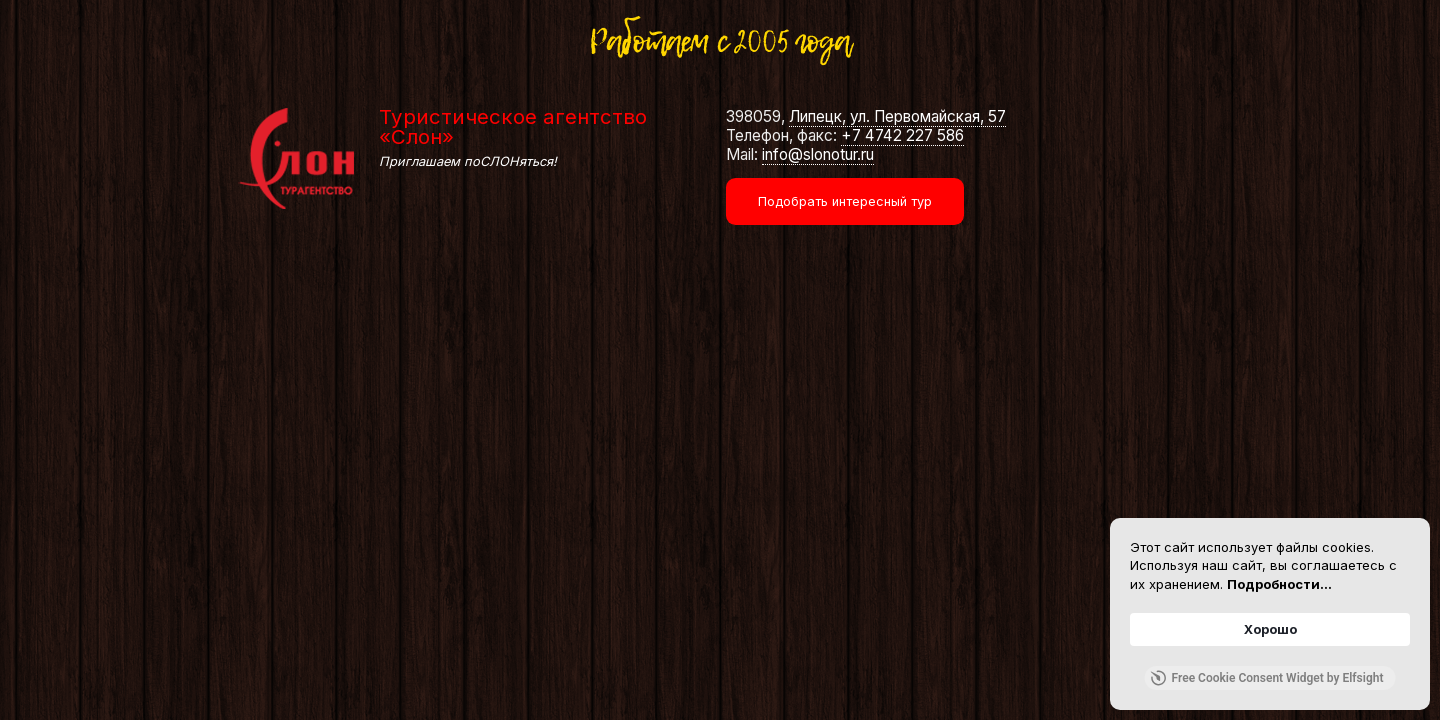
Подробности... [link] (1279, 584)
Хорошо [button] (1270, 629)
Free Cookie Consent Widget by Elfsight (1267, 678)
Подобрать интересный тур (845, 201)
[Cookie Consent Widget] (1270, 614)
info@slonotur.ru (818, 154)
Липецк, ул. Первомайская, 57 (897, 116)
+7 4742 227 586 (902, 135)
